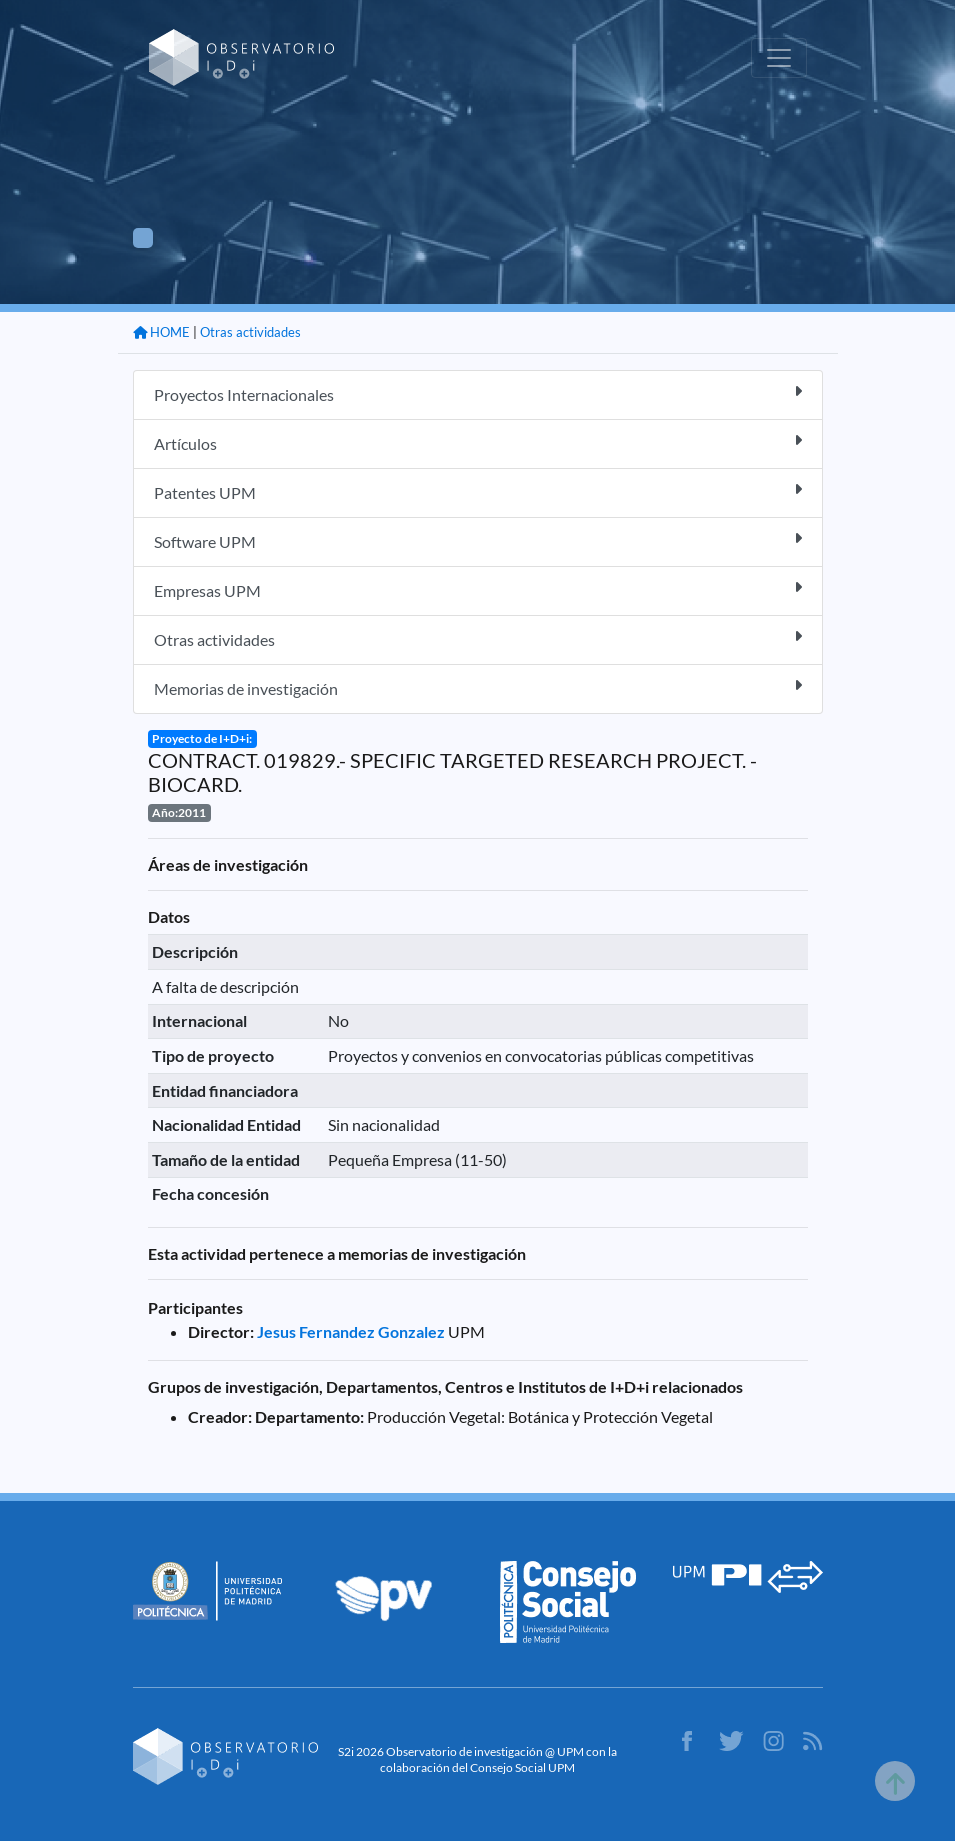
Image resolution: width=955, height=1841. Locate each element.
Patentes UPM (478, 491)
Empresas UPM (478, 589)
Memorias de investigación (478, 687)
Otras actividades (250, 332)
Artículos (478, 442)
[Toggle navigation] (779, 58)
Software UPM (478, 540)
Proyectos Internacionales (478, 393)
